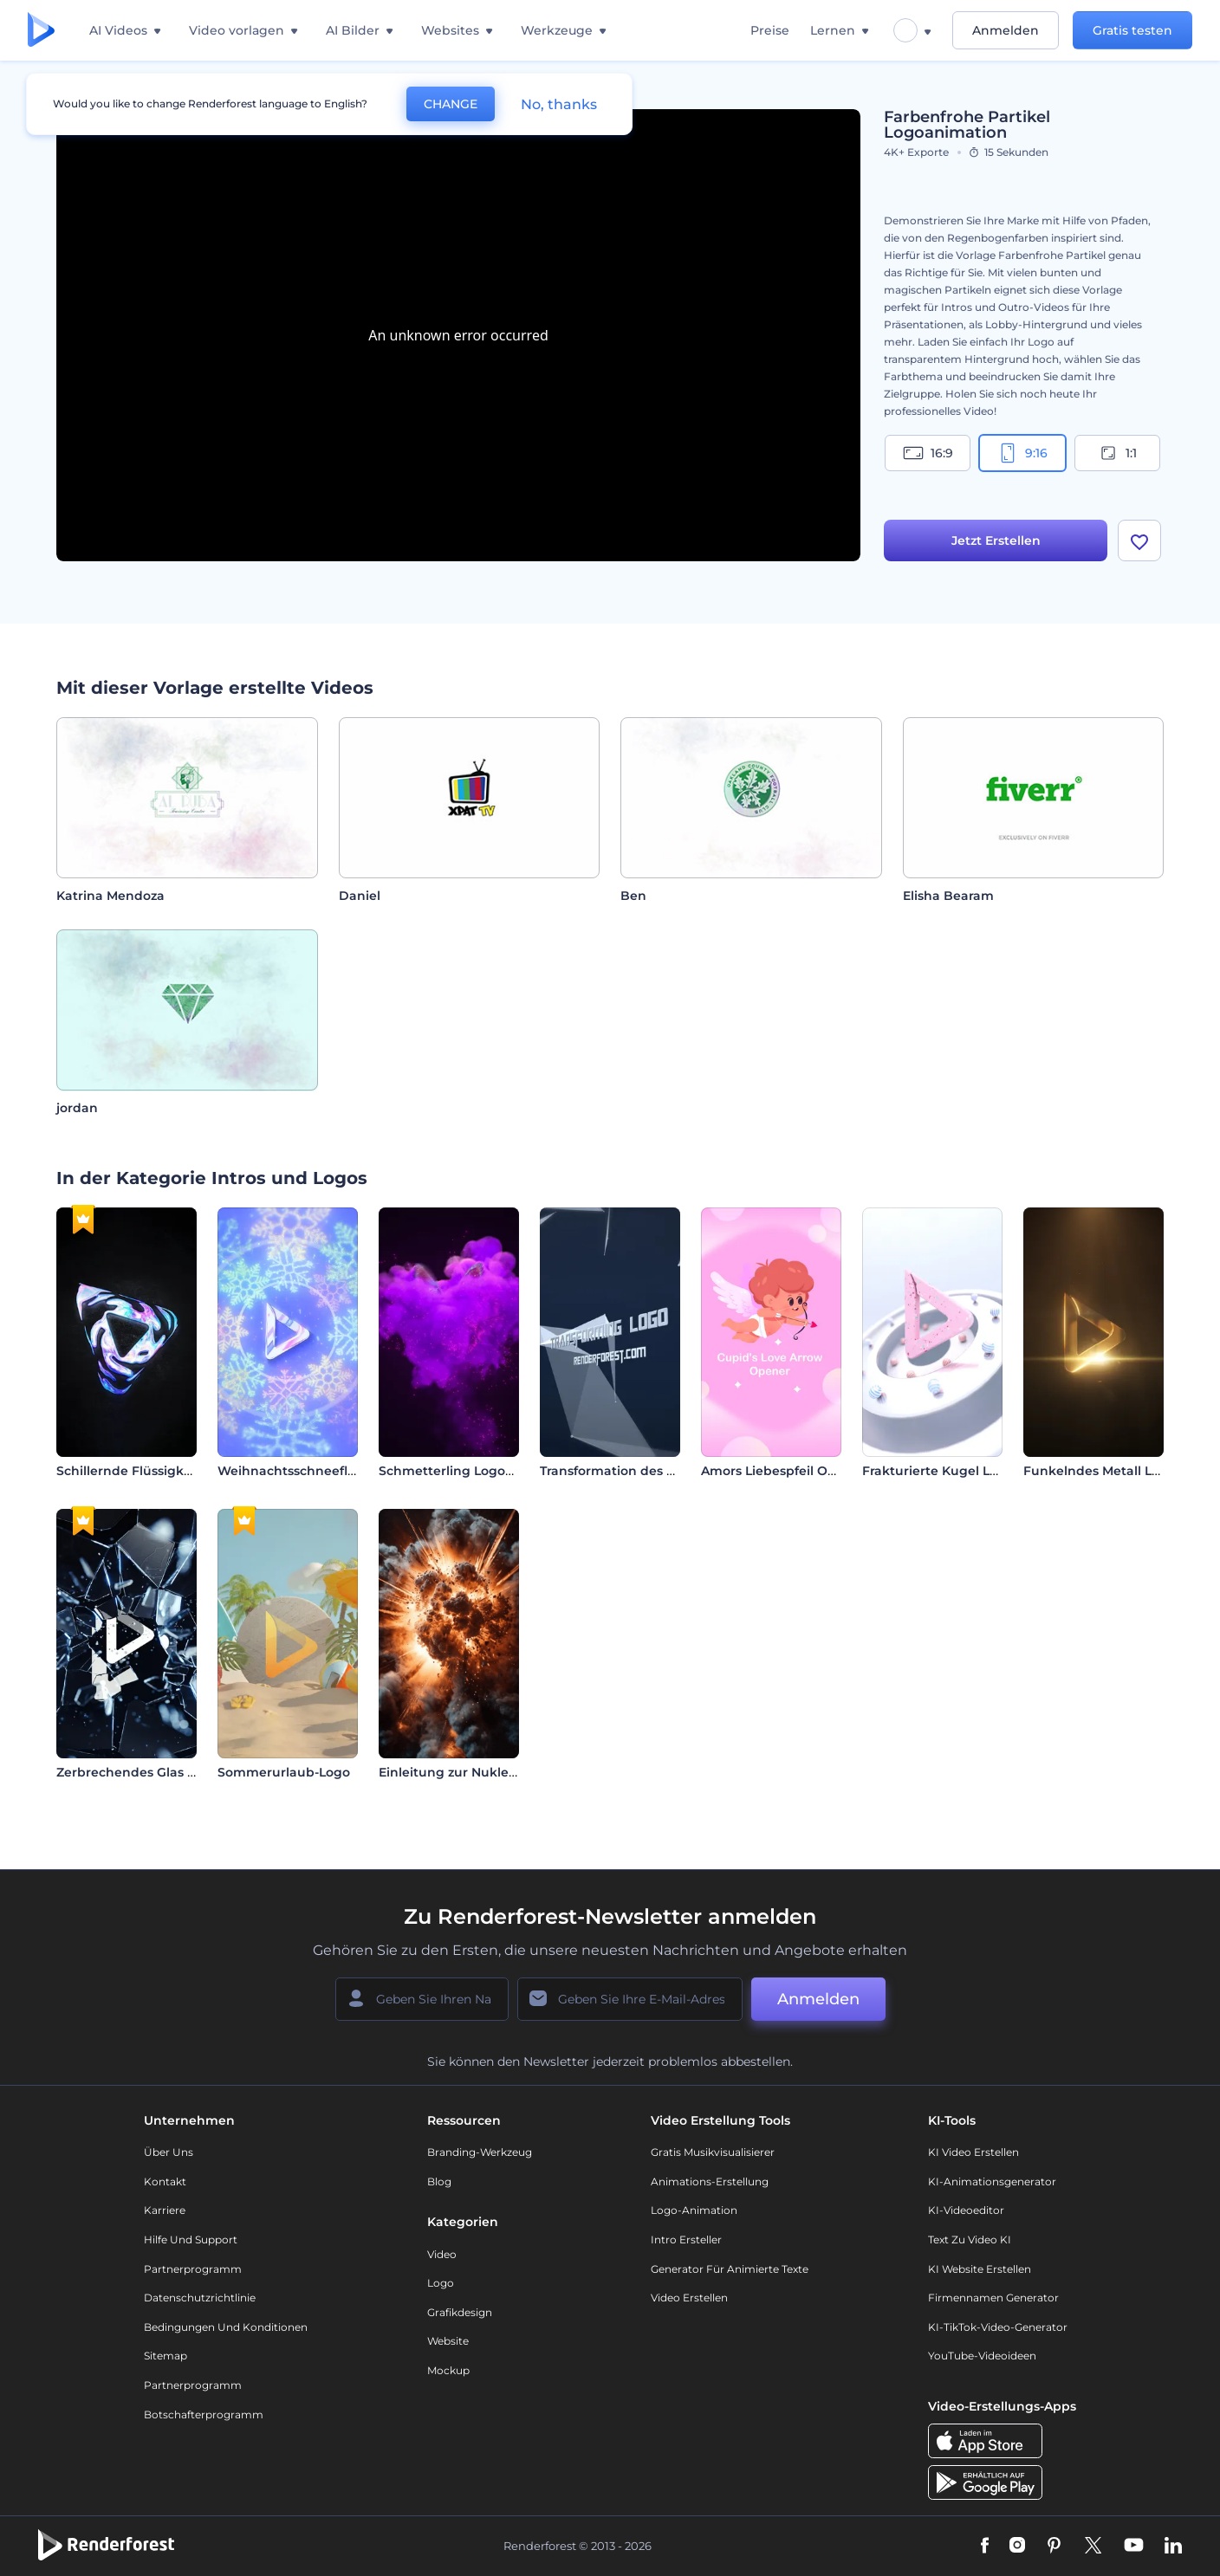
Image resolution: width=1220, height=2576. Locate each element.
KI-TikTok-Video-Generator (998, 2326)
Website (448, 2340)
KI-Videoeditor (966, 2210)
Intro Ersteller (686, 2239)
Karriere (164, 2210)
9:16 (1022, 453)
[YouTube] (1134, 2546)
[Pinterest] (1054, 2546)
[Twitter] (1093, 2546)
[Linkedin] (1173, 2546)
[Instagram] (1017, 2546)
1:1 (1117, 453)
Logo (440, 2282)
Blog (439, 2181)
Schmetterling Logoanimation (475, 1471)
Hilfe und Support (190, 2239)
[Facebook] (985, 2546)
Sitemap (165, 2355)
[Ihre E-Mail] (630, 1999)
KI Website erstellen (979, 2268)
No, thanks (559, 104)
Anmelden (1005, 30)
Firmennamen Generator (993, 2297)
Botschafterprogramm (203, 2414)
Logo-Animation (694, 2210)
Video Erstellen (689, 2297)
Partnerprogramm (193, 2268)
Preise (769, 30)
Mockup (448, 2370)
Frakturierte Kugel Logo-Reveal (961, 1471)
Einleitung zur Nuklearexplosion (480, 1772)
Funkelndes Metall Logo (1099, 1471)
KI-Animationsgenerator (992, 2181)
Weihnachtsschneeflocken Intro (318, 1471)
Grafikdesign (459, 2312)
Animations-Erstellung (710, 2181)
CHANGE (450, 104)
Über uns (168, 2152)
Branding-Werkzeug (479, 2152)
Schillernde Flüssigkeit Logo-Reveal (169, 1471)
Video (442, 2254)
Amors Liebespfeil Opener (783, 1471)
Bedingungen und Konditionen (226, 2326)
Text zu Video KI (969, 2239)
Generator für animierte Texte (729, 2268)
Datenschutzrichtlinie (200, 2297)
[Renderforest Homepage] (41, 30)
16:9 (928, 453)
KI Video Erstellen (973, 2152)
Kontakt (165, 2181)
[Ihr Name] (422, 1999)
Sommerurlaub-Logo (283, 1772)
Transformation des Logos (622, 1471)
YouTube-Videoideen (982, 2355)
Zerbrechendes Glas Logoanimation (170, 1772)
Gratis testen (1132, 30)
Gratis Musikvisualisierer (713, 2152)
